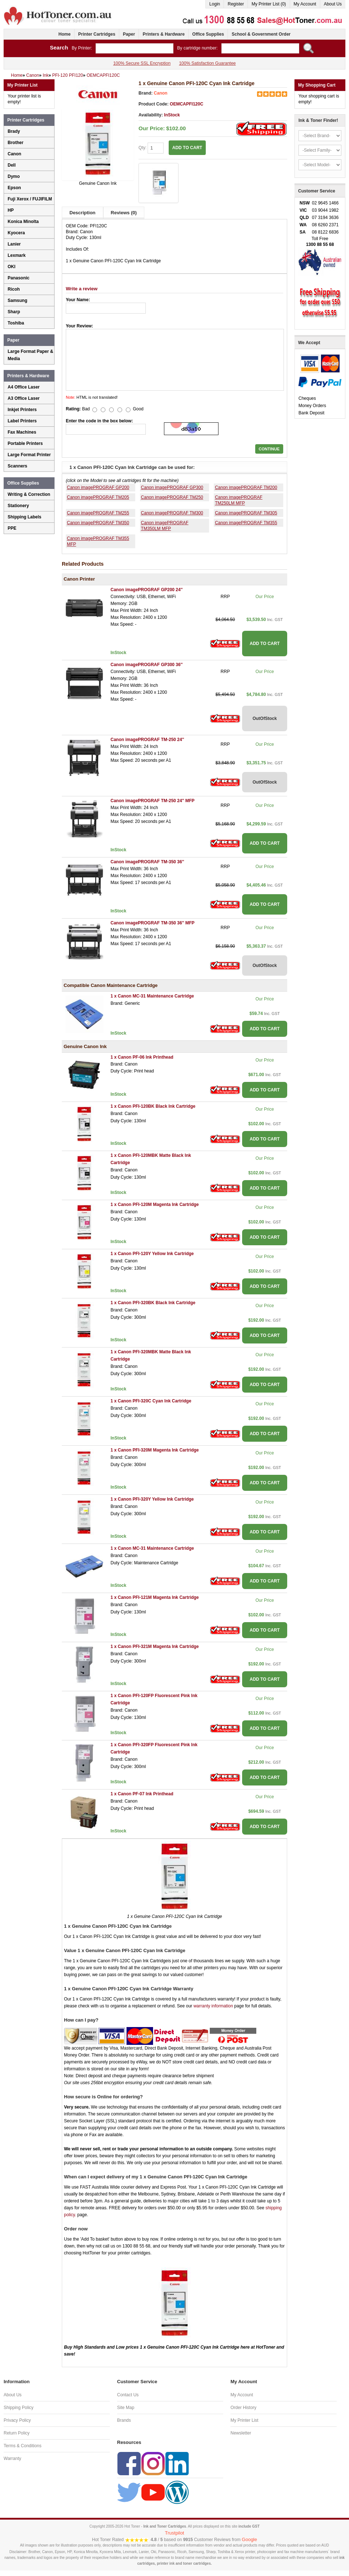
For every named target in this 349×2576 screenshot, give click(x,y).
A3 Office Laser (24, 398)
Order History (243, 2407)
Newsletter (240, 2433)
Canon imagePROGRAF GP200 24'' (146, 589)
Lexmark (16, 255)
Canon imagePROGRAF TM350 (98, 522)
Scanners (17, 466)
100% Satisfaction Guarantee (207, 63)
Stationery (18, 505)
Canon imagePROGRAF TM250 (172, 497)
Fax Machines (22, 432)
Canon (160, 93)
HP (11, 210)
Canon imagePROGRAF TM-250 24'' (147, 739)
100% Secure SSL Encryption (142, 63)
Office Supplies (208, 34)
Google (249, 2539)
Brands (124, 2420)
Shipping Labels (24, 516)
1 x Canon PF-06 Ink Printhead (142, 1057)
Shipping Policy (18, 2407)
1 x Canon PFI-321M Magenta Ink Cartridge (155, 1646)
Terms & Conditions (22, 2445)
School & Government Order (261, 34)
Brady (14, 131)
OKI (11, 266)
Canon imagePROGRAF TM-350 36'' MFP (152, 922)
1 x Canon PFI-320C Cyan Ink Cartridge (151, 1401)
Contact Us (128, 2394)
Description (82, 212)
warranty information (213, 2005)
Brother (15, 142)
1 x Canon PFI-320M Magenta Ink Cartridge (155, 1450)
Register (236, 4)
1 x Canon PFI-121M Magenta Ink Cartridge (155, 1597)
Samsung (17, 300)
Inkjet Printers (22, 409)
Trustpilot (174, 2533)
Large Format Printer (29, 454)
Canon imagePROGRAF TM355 (246, 522)
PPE (12, 528)
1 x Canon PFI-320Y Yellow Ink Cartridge (152, 1499)
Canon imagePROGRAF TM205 (98, 497)
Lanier (14, 244)
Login (214, 4)
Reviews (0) (124, 212)
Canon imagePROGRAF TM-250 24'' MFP (152, 800)
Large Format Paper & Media (30, 355)
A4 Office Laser (24, 387)
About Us (333, 4)
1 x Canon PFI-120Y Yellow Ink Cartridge (152, 1253)
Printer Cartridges (96, 34)
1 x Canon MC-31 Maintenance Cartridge (152, 996)
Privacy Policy (17, 2420)
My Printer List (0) (269, 4)
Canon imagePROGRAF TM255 (98, 512)
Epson (14, 187)
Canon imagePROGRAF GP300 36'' (146, 664)
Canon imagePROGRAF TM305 (246, 512)
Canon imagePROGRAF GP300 (172, 487)
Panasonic (18, 277)
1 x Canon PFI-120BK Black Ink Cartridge (153, 1106)
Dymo (14, 176)
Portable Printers (25, 443)
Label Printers (22, 420)
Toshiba (16, 323)
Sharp (14, 311)
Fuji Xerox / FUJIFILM (30, 199)
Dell (12, 165)
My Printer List (244, 2420)
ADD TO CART (187, 147)
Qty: (151, 148)
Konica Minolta (23, 221)
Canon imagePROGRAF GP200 (98, 487)
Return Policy (16, 2433)
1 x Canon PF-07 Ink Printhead (142, 1793)
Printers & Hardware (163, 34)
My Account (305, 4)
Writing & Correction (29, 494)
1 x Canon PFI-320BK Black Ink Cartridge (153, 1302)
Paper (129, 34)
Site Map (125, 2407)
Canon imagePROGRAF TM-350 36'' (147, 861)
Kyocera (16, 232)
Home (65, 34)
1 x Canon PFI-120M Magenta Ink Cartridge (155, 1204)
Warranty (12, 2458)
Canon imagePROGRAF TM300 (172, 512)
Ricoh (14, 289)
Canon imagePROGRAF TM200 (246, 487)
